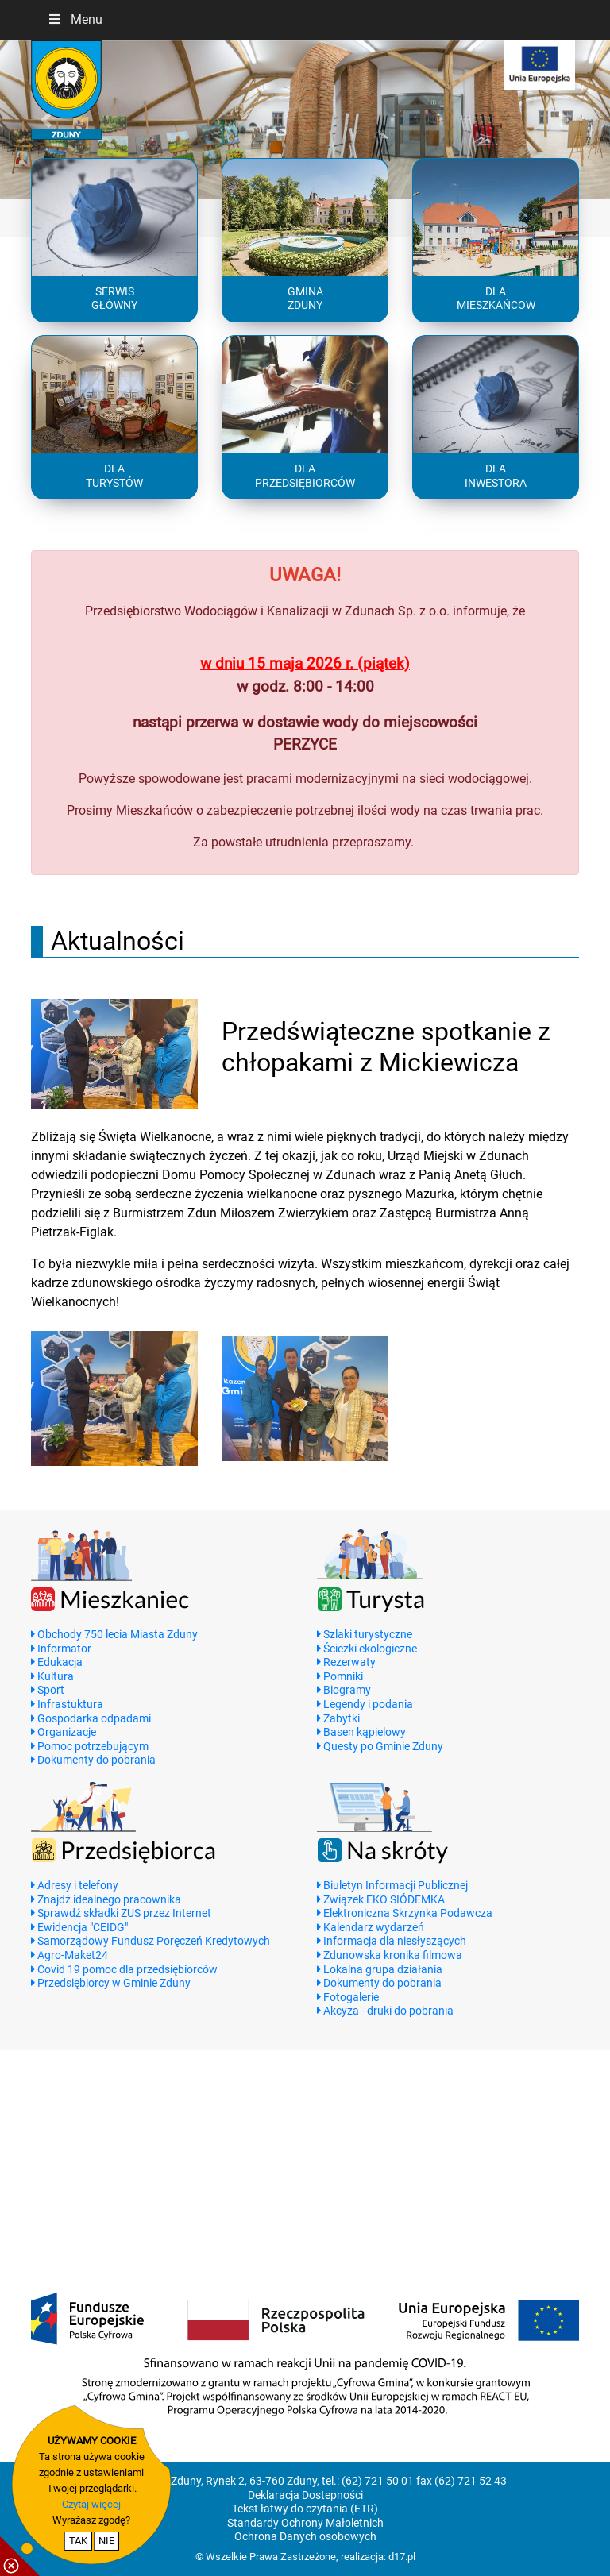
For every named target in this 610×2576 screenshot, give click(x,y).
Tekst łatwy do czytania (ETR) (305, 2509)
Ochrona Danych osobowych (305, 2536)
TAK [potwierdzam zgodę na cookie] (78, 2541)
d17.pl (401, 2557)
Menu (74, 19)
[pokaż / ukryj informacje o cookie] (20, 2556)
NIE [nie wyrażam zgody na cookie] (106, 2541)
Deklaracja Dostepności (305, 2495)
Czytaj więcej (91, 2504)
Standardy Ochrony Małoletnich (305, 2523)
